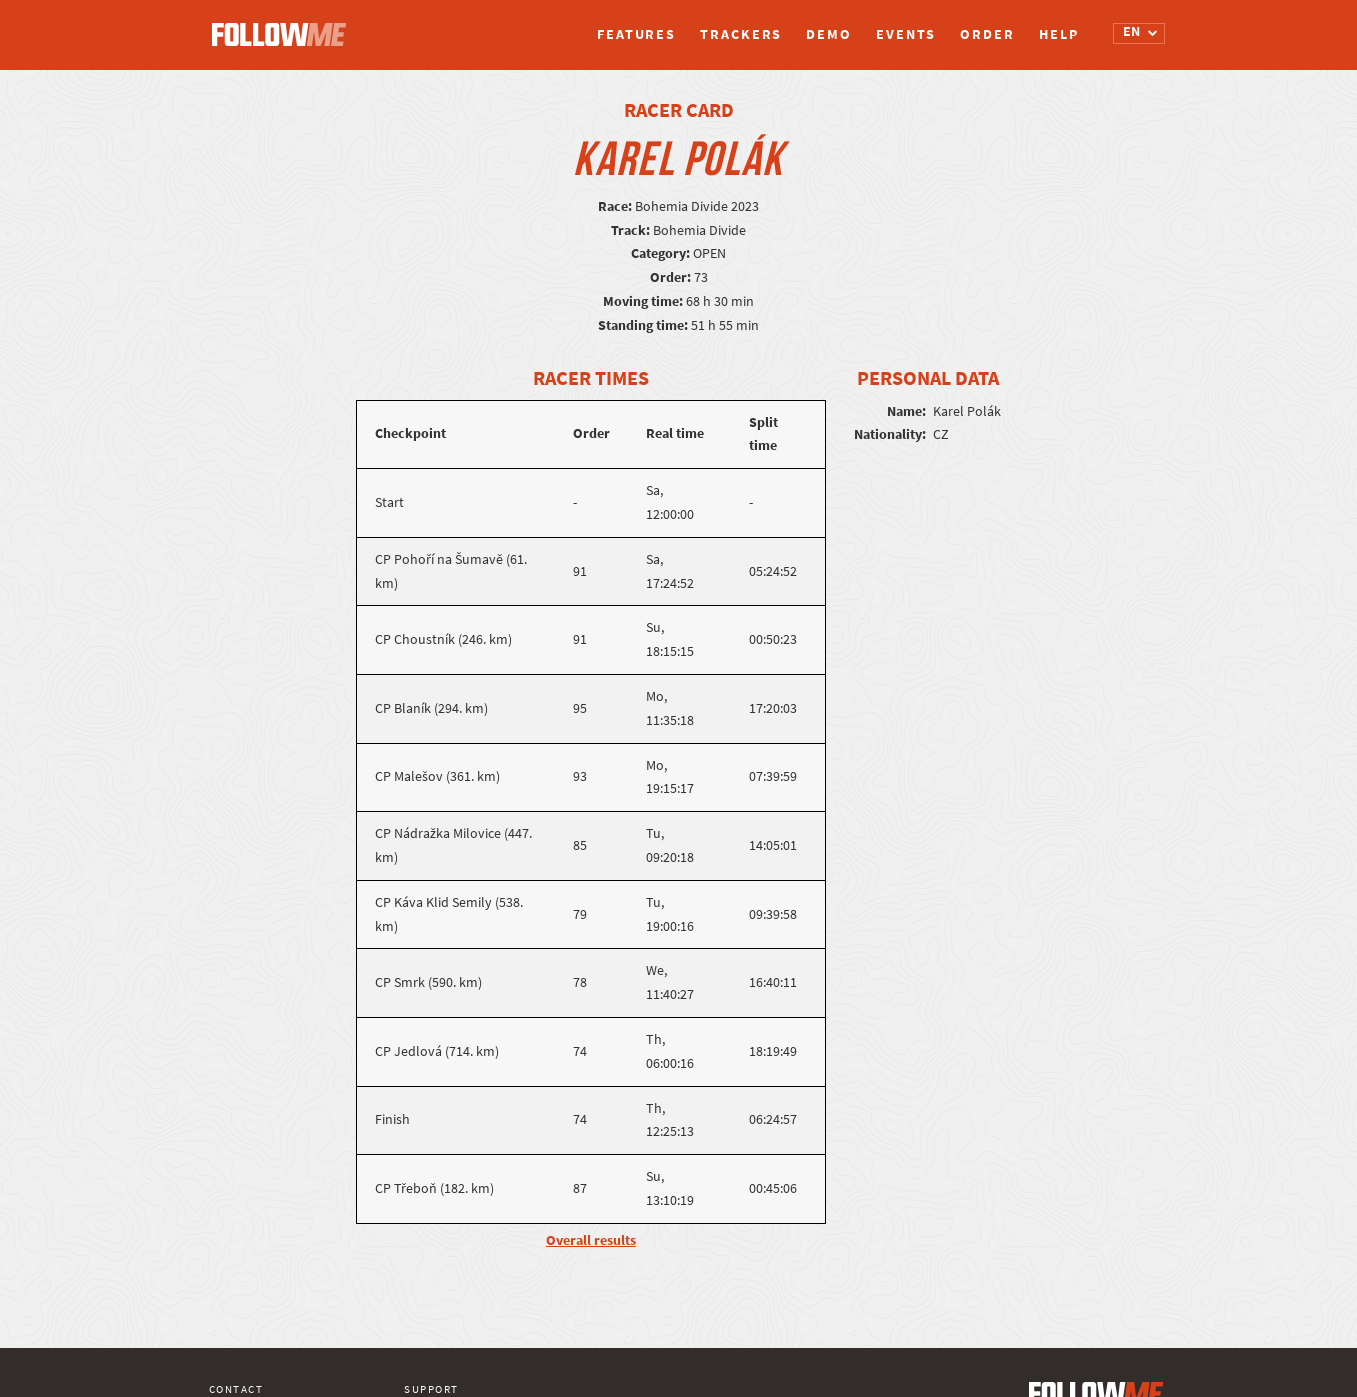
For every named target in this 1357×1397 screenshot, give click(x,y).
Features (636, 34)
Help (1059, 34)
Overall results (591, 1240)
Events (906, 34)
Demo (829, 34)
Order (987, 34)
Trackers (741, 34)
